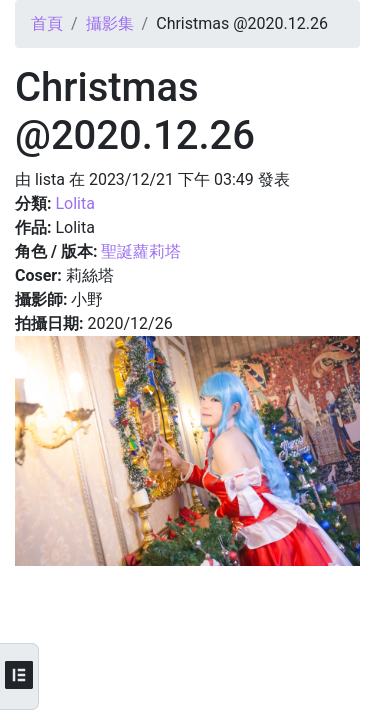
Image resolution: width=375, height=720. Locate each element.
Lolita (74, 203)
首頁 (47, 23)
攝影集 (110, 23)
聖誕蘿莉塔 (141, 251)
